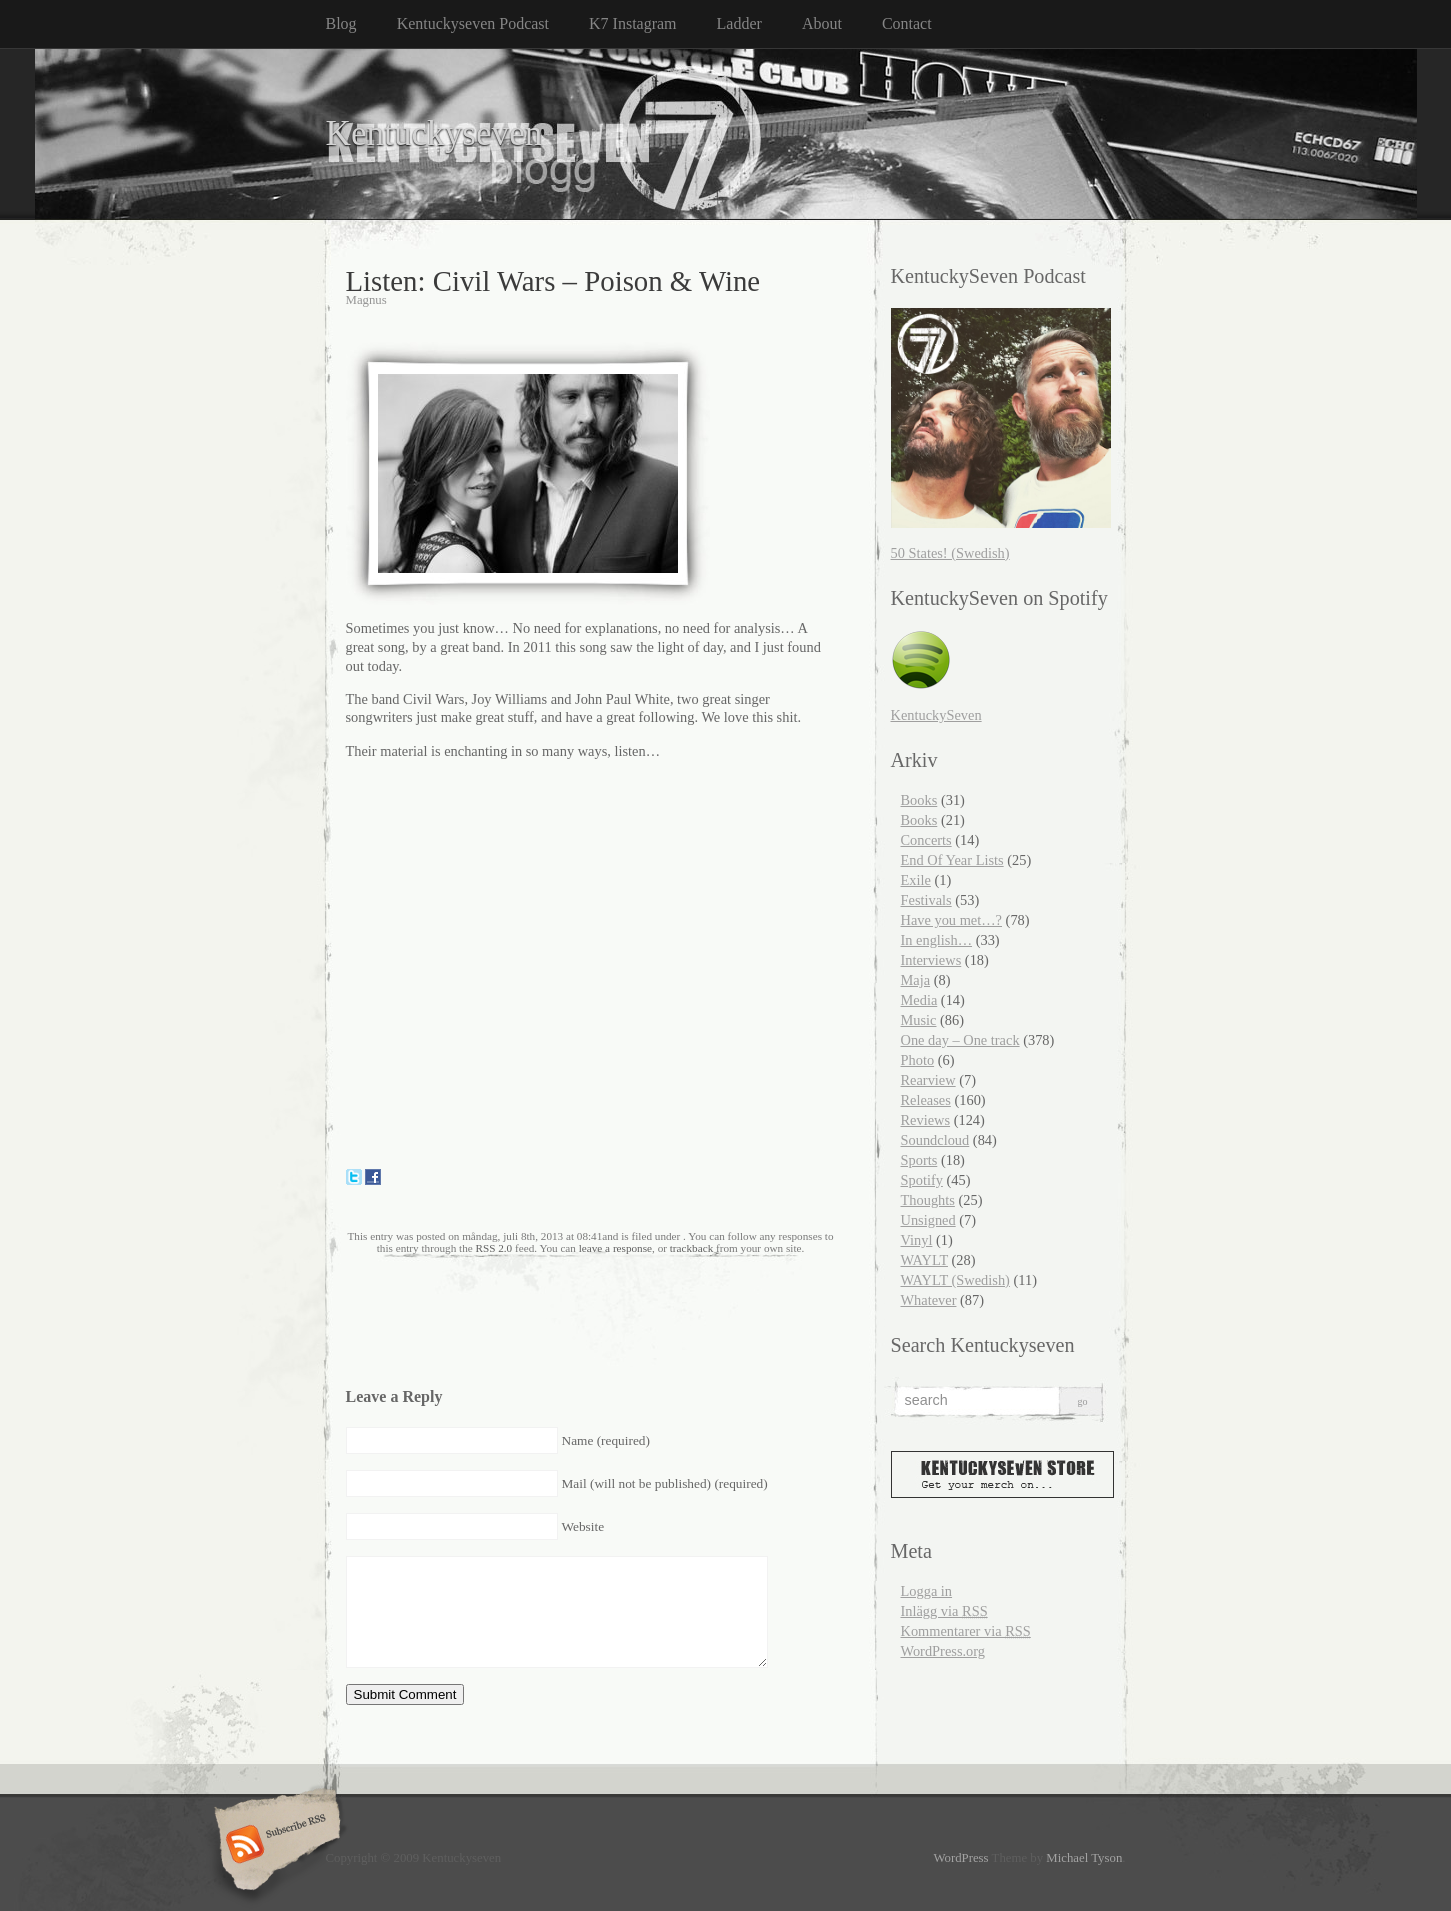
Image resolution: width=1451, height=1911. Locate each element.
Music (919, 1020)
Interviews (931, 960)
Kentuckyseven (434, 133)
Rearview (928, 1080)
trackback (691, 1248)
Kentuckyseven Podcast (473, 23)
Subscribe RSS (274, 1846)
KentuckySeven (936, 715)
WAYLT (924, 1260)
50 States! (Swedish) (950, 553)
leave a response (615, 1248)
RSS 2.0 (494, 1248)
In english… (937, 940)
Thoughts (928, 1200)
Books (919, 800)
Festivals (926, 900)
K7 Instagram (633, 23)
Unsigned (928, 1220)
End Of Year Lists (952, 860)
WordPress (960, 1858)
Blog (341, 23)
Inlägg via (944, 1611)
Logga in (927, 1591)
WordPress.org (943, 1651)
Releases (926, 1100)
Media (919, 1000)
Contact (907, 23)
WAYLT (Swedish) (955, 1280)
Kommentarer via (966, 1631)
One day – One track (960, 1040)
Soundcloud (935, 1140)
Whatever (929, 1300)
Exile (916, 880)
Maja (916, 980)
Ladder (739, 23)
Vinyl (917, 1240)
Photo (918, 1060)
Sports (919, 1160)
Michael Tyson (1084, 1858)
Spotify (922, 1180)
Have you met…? (952, 920)
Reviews (926, 1120)
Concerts (926, 840)
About (822, 23)
